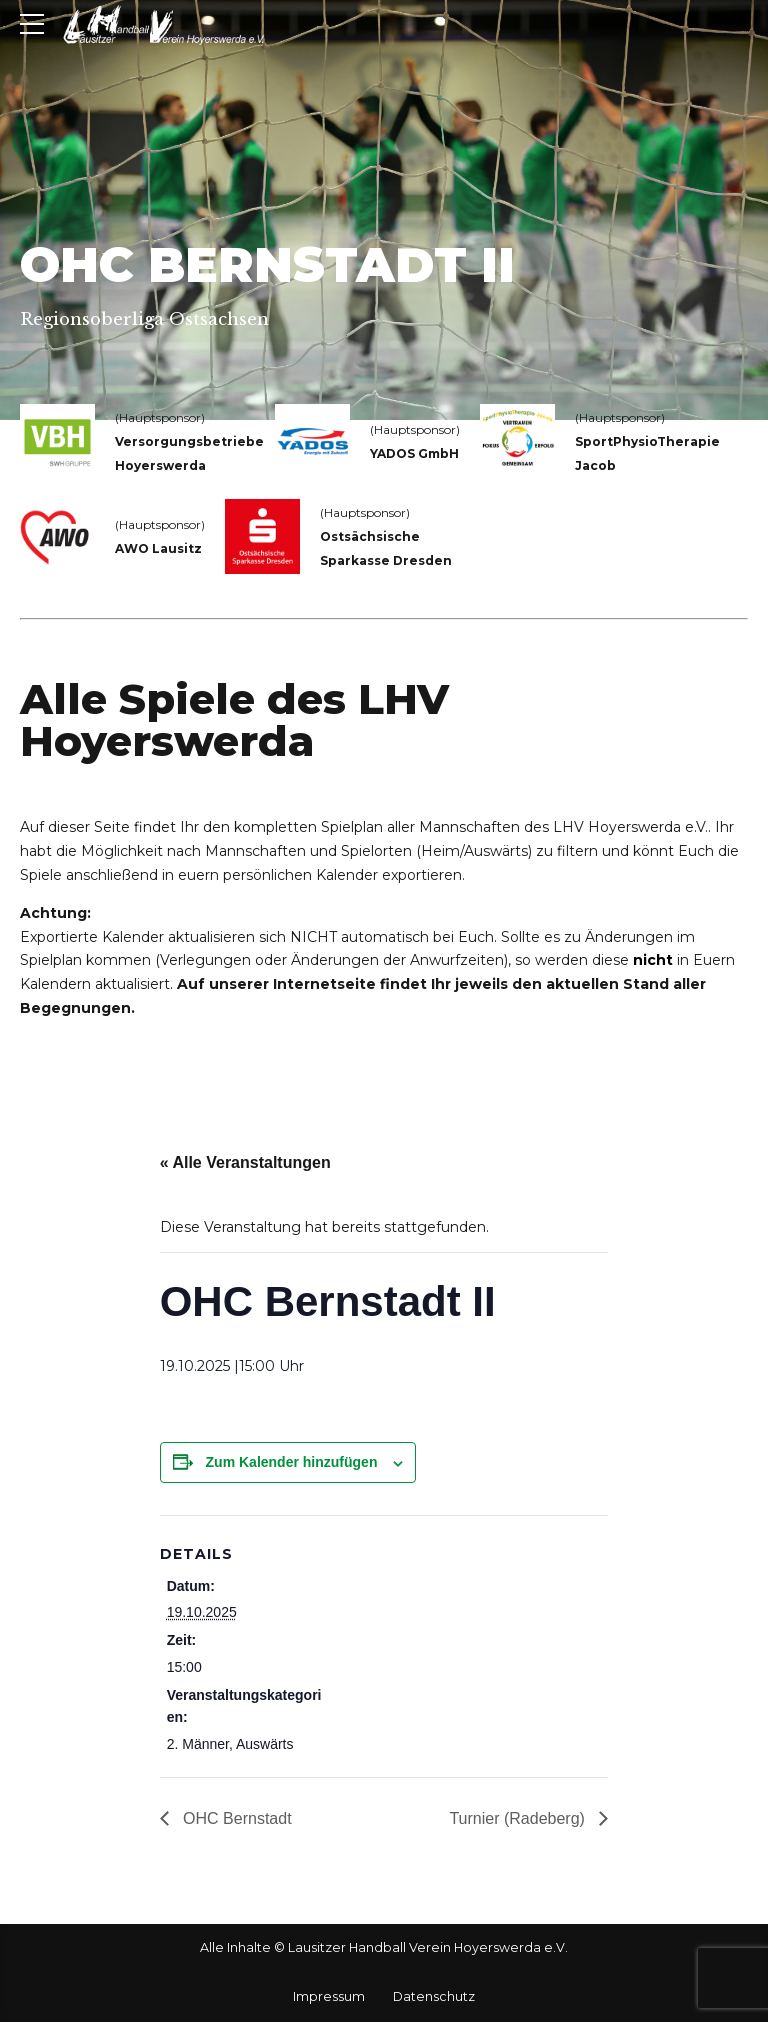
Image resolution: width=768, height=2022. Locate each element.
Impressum (329, 1996)
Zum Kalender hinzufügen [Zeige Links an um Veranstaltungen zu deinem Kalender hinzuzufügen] (292, 1462)
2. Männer (198, 1744)
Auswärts (265, 1744)
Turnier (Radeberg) (519, 1818)
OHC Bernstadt (235, 1818)
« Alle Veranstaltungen (245, 1162)
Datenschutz (434, 1996)
